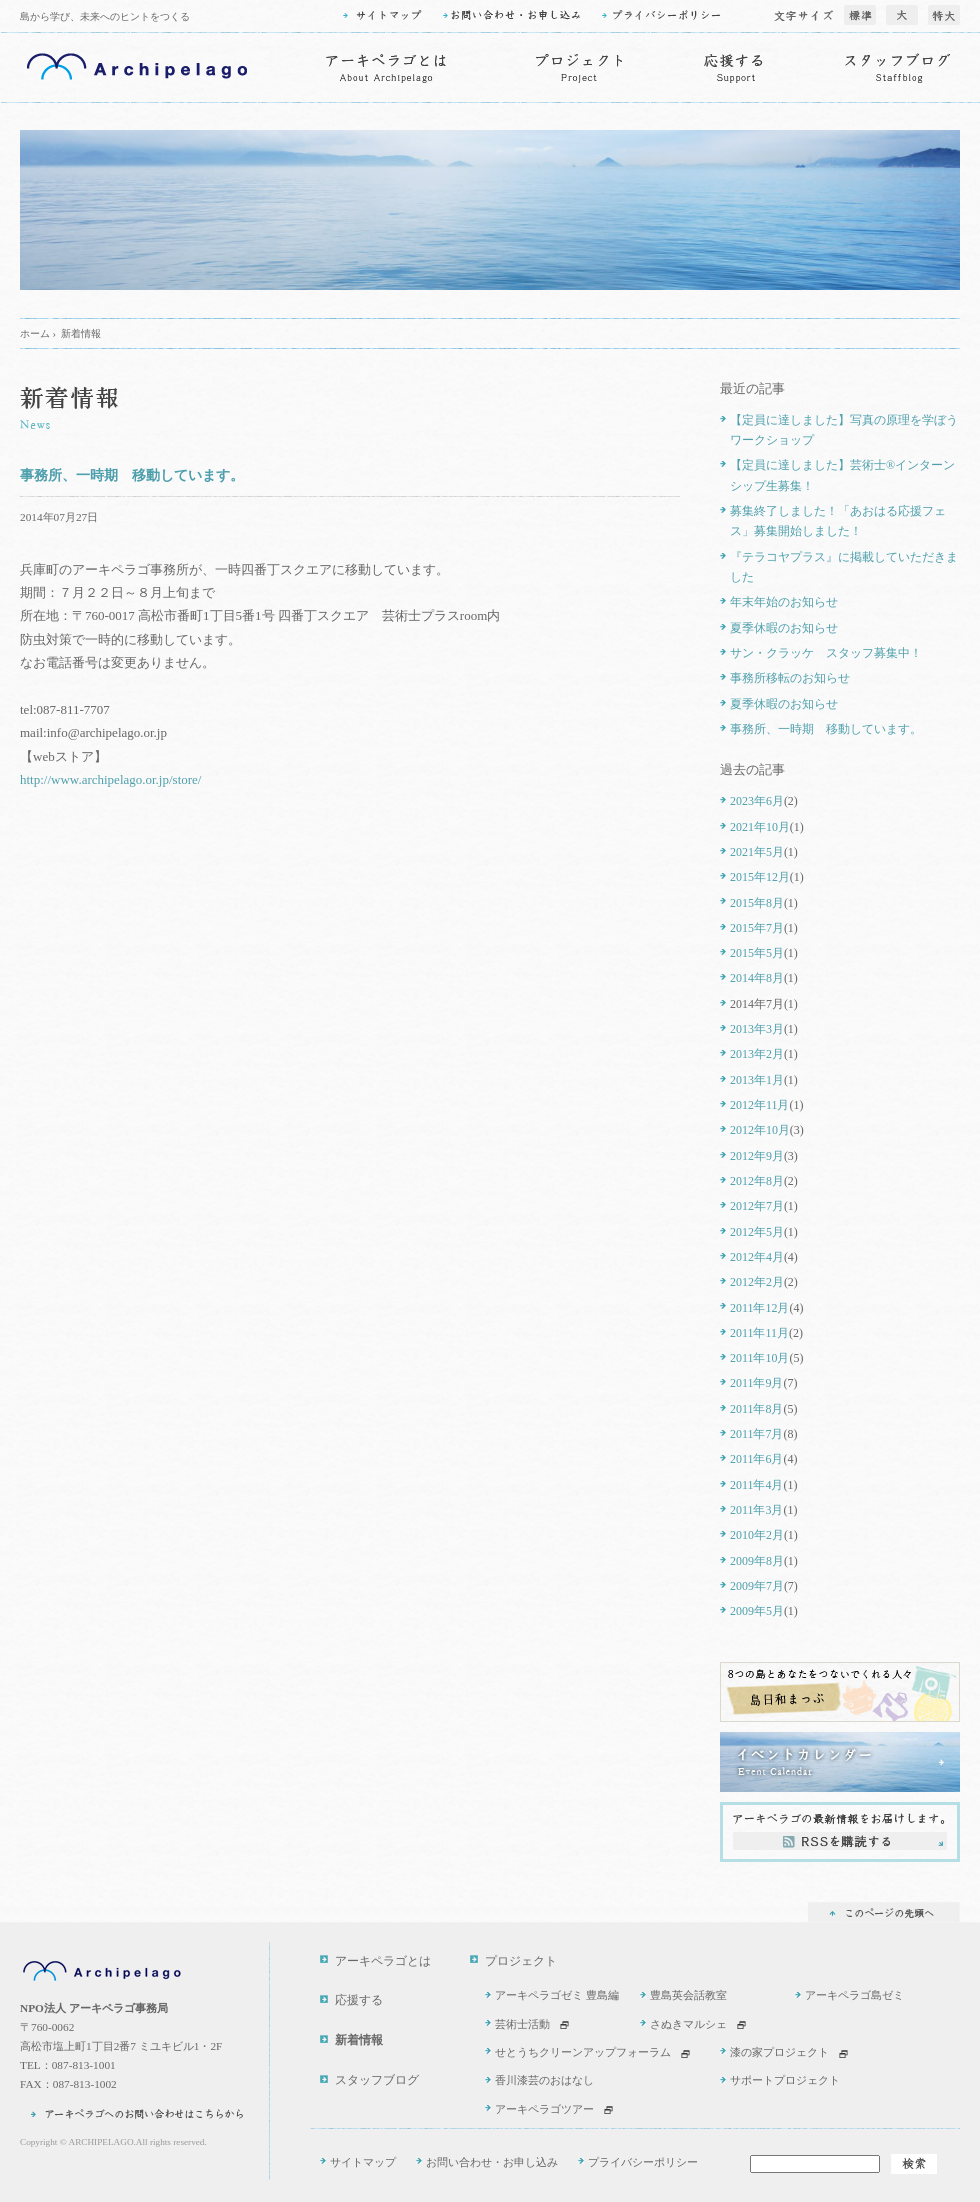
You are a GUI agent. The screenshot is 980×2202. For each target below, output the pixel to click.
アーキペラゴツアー (544, 2109)
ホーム (35, 333)
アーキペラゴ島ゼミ (854, 1995)
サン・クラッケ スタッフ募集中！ (826, 653)
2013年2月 (757, 1054)
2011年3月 (756, 1510)
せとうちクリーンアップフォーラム (583, 2052)
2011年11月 (759, 1333)
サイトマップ (363, 2162)
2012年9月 (757, 1156)
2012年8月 (757, 1181)
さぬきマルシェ (688, 2024)
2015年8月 (757, 903)
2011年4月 (756, 1485)
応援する (359, 2000)
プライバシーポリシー (643, 2162)
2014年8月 (757, 978)
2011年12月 (759, 1308)
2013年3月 (757, 1029)
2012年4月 (757, 1257)
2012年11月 (759, 1105)
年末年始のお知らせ (784, 602)
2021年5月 (757, 852)
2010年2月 (757, 1535)
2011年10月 (759, 1358)
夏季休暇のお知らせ (784, 628)
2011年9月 (756, 1383)
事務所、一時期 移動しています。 (132, 475)
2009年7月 (757, 1586)
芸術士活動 (522, 2024)
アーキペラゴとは (383, 1961)
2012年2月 (757, 1282)
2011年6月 (756, 1459)
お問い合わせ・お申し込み (492, 2162)
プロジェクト (521, 1961)
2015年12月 (760, 877)
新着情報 (81, 333)
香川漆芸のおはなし (544, 2080)
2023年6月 (757, 801)
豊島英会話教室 (688, 1995)
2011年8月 (756, 1409)
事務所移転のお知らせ (790, 678)
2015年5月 (757, 953)
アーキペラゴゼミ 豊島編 (557, 1995)
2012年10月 (760, 1130)
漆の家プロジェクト (779, 2052)
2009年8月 (757, 1561)
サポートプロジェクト (785, 2080)
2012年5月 (757, 1232)
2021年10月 (760, 827)
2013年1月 (757, 1080)
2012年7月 (757, 1206)
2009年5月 (757, 1611)
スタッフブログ (377, 2080)
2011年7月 (756, 1434)
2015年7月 (757, 928)
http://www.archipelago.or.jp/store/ (110, 779)
